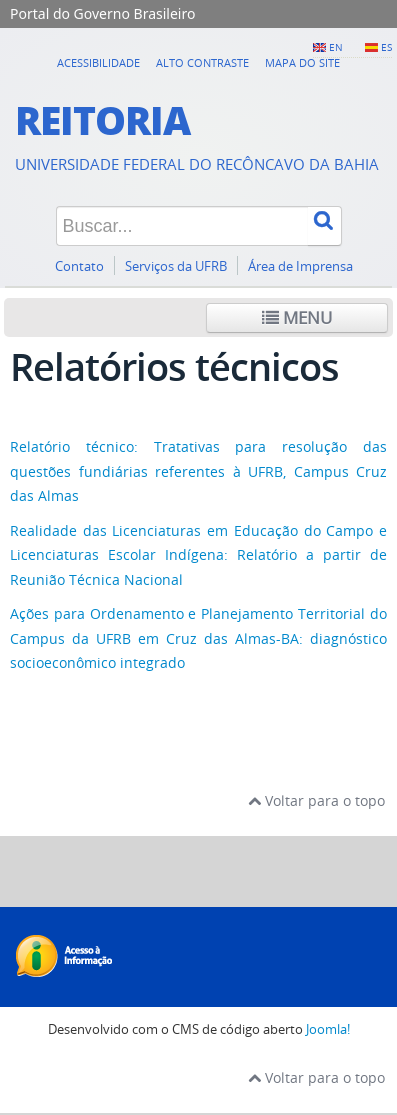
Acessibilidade (98, 62)
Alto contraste (202, 62)
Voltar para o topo (316, 800)
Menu (297, 317)
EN (336, 47)
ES (386, 47)
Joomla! (328, 1029)
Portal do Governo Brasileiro (102, 13)
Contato (79, 266)
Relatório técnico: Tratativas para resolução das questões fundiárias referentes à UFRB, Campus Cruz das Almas (198, 471)
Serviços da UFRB (176, 266)
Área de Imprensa (300, 266)
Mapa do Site (302, 62)
